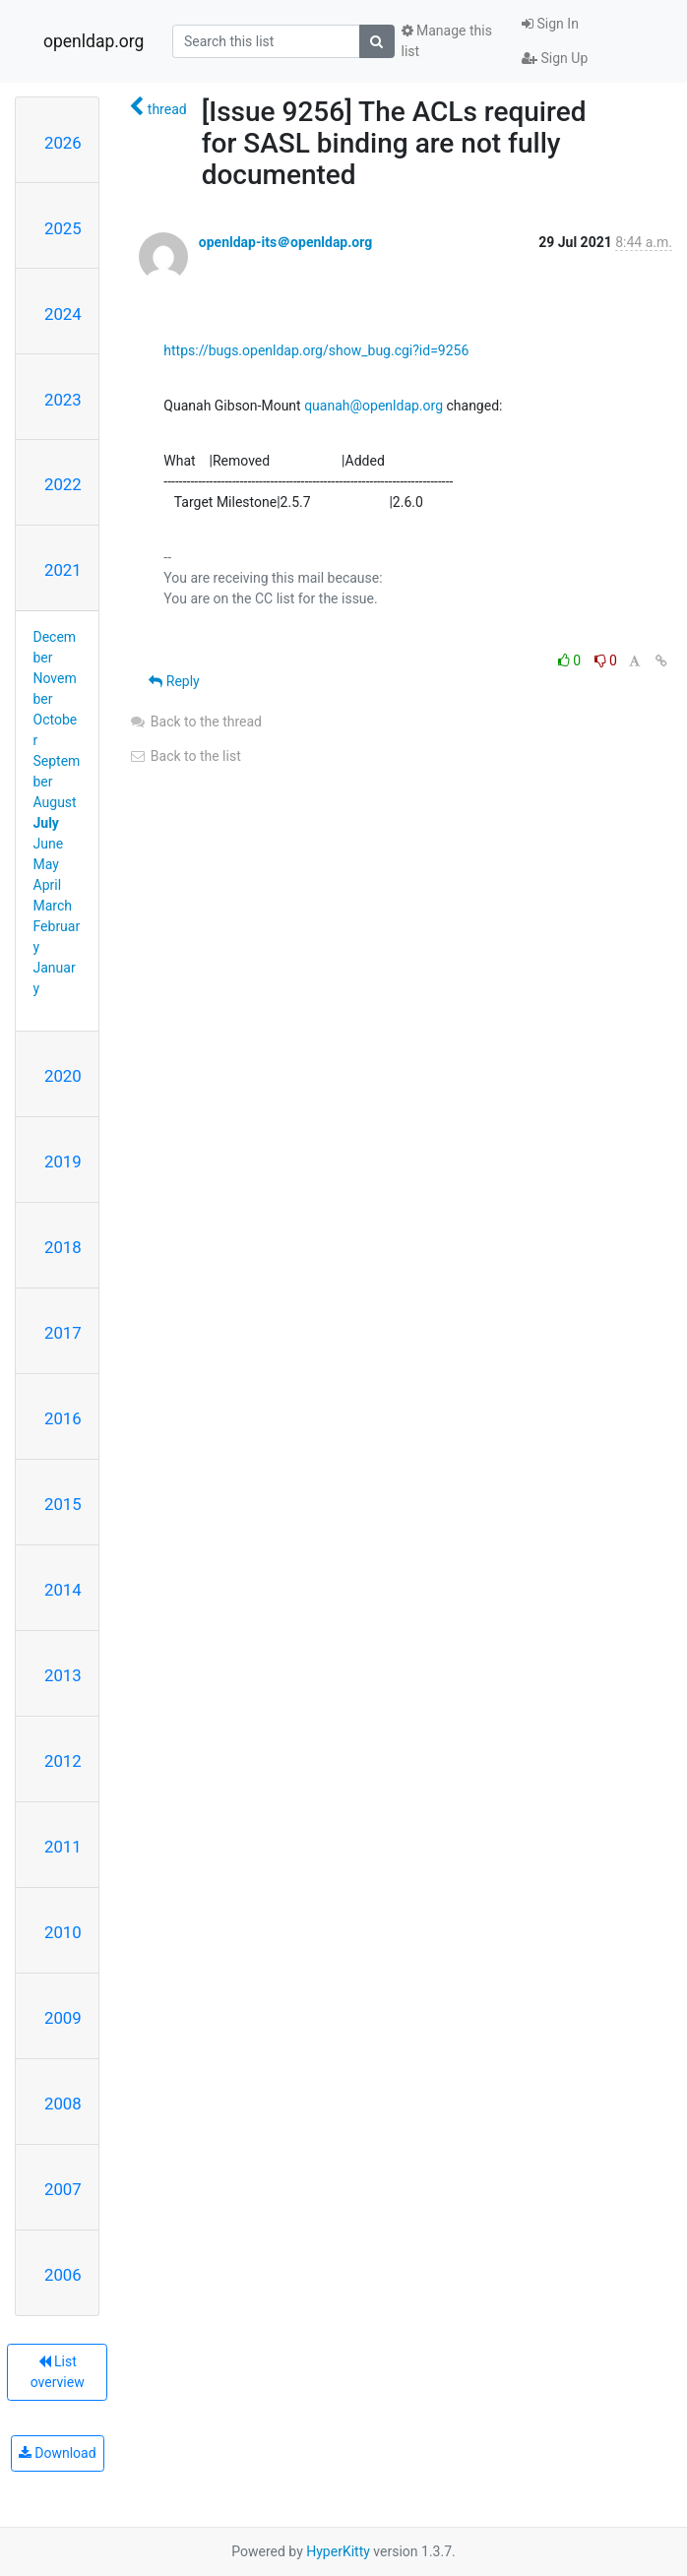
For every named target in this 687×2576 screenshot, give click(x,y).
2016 (63, 1418)
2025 (63, 228)
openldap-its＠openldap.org (285, 242)
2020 (63, 1076)
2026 (63, 143)
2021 (63, 570)
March (53, 905)
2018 (63, 1247)
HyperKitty (338, 2551)
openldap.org (93, 41)
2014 (63, 1590)
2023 (63, 399)
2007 (63, 2189)
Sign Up (555, 58)
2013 (63, 1675)
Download (57, 2453)
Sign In (550, 23)
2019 (63, 1161)
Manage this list (447, 41)
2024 (63, 314)
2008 (63, 2103)
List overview (58, 2372)
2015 (63, 1504)
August (55, 802)
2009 (63, 2018)
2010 (63, 1932)
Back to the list (184, 756)
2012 (63, 1761)
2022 (63, 484)
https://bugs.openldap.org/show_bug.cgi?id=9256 (315, 350)
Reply (174, 681)
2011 (63, 1846)
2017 (63, 1333)
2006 (63, 2275)
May (46, 864)
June (48, 843)
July (46, 823)
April (47, 885)
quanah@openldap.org (373, 405)
